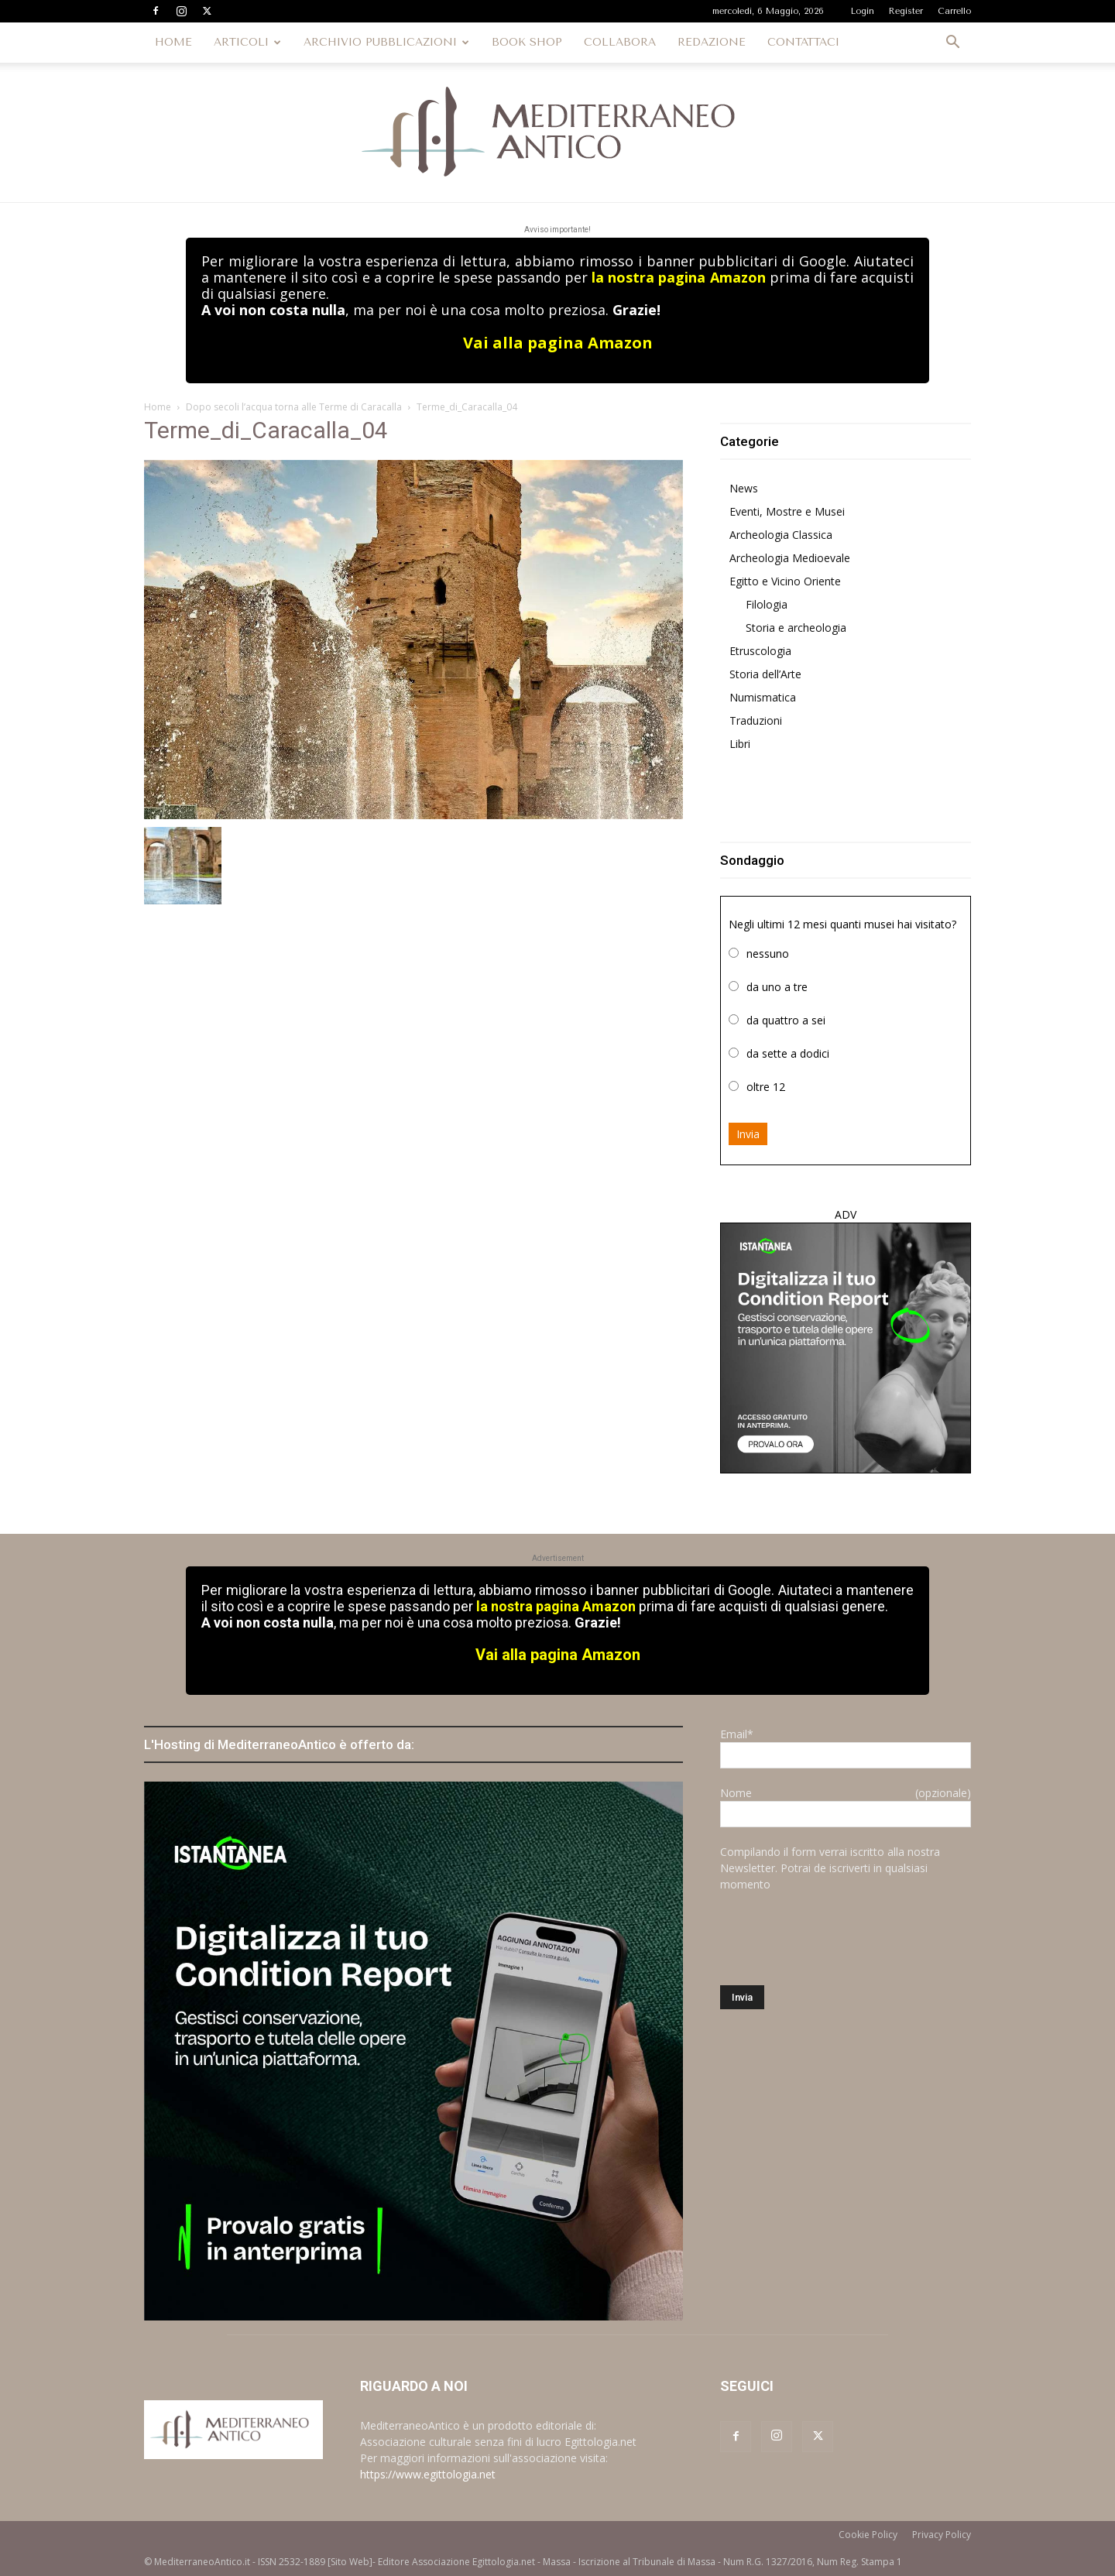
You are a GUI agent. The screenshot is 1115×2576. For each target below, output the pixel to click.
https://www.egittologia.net (428, 2474)
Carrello (954, 11)
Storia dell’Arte (765, 674)
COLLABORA (620, 42)
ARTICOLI (247, 42)
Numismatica (762, 697)
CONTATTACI (803, 42)
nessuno (767, 953)
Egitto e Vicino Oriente (785, 581)
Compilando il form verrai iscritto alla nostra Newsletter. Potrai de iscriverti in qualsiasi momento (830, 1868)
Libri (739, 743)
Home (157, 406)
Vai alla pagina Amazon (558, 342)
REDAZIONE (712, 42)
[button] (952, 43)
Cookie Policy (868, 2534)
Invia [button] (748, 1134)
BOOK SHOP (527, 42)
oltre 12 (765, 1086)
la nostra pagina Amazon (678, 277)
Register (906, 11)
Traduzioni (755, 720)
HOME (173, 42)
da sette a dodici (787, 1053)
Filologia (766, 604)
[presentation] (837, 1939)
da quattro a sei (785, 1020)
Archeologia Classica (780, 534)
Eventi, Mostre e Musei (787, 511)
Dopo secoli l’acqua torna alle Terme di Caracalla (294, 406)
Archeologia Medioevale (789, 558)
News (743, 488)
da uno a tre (777, 986)
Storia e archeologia (796, 627)
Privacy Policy (941, 2534)
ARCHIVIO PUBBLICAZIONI (386, 42)
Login (862, 11)
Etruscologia (760, 650)
